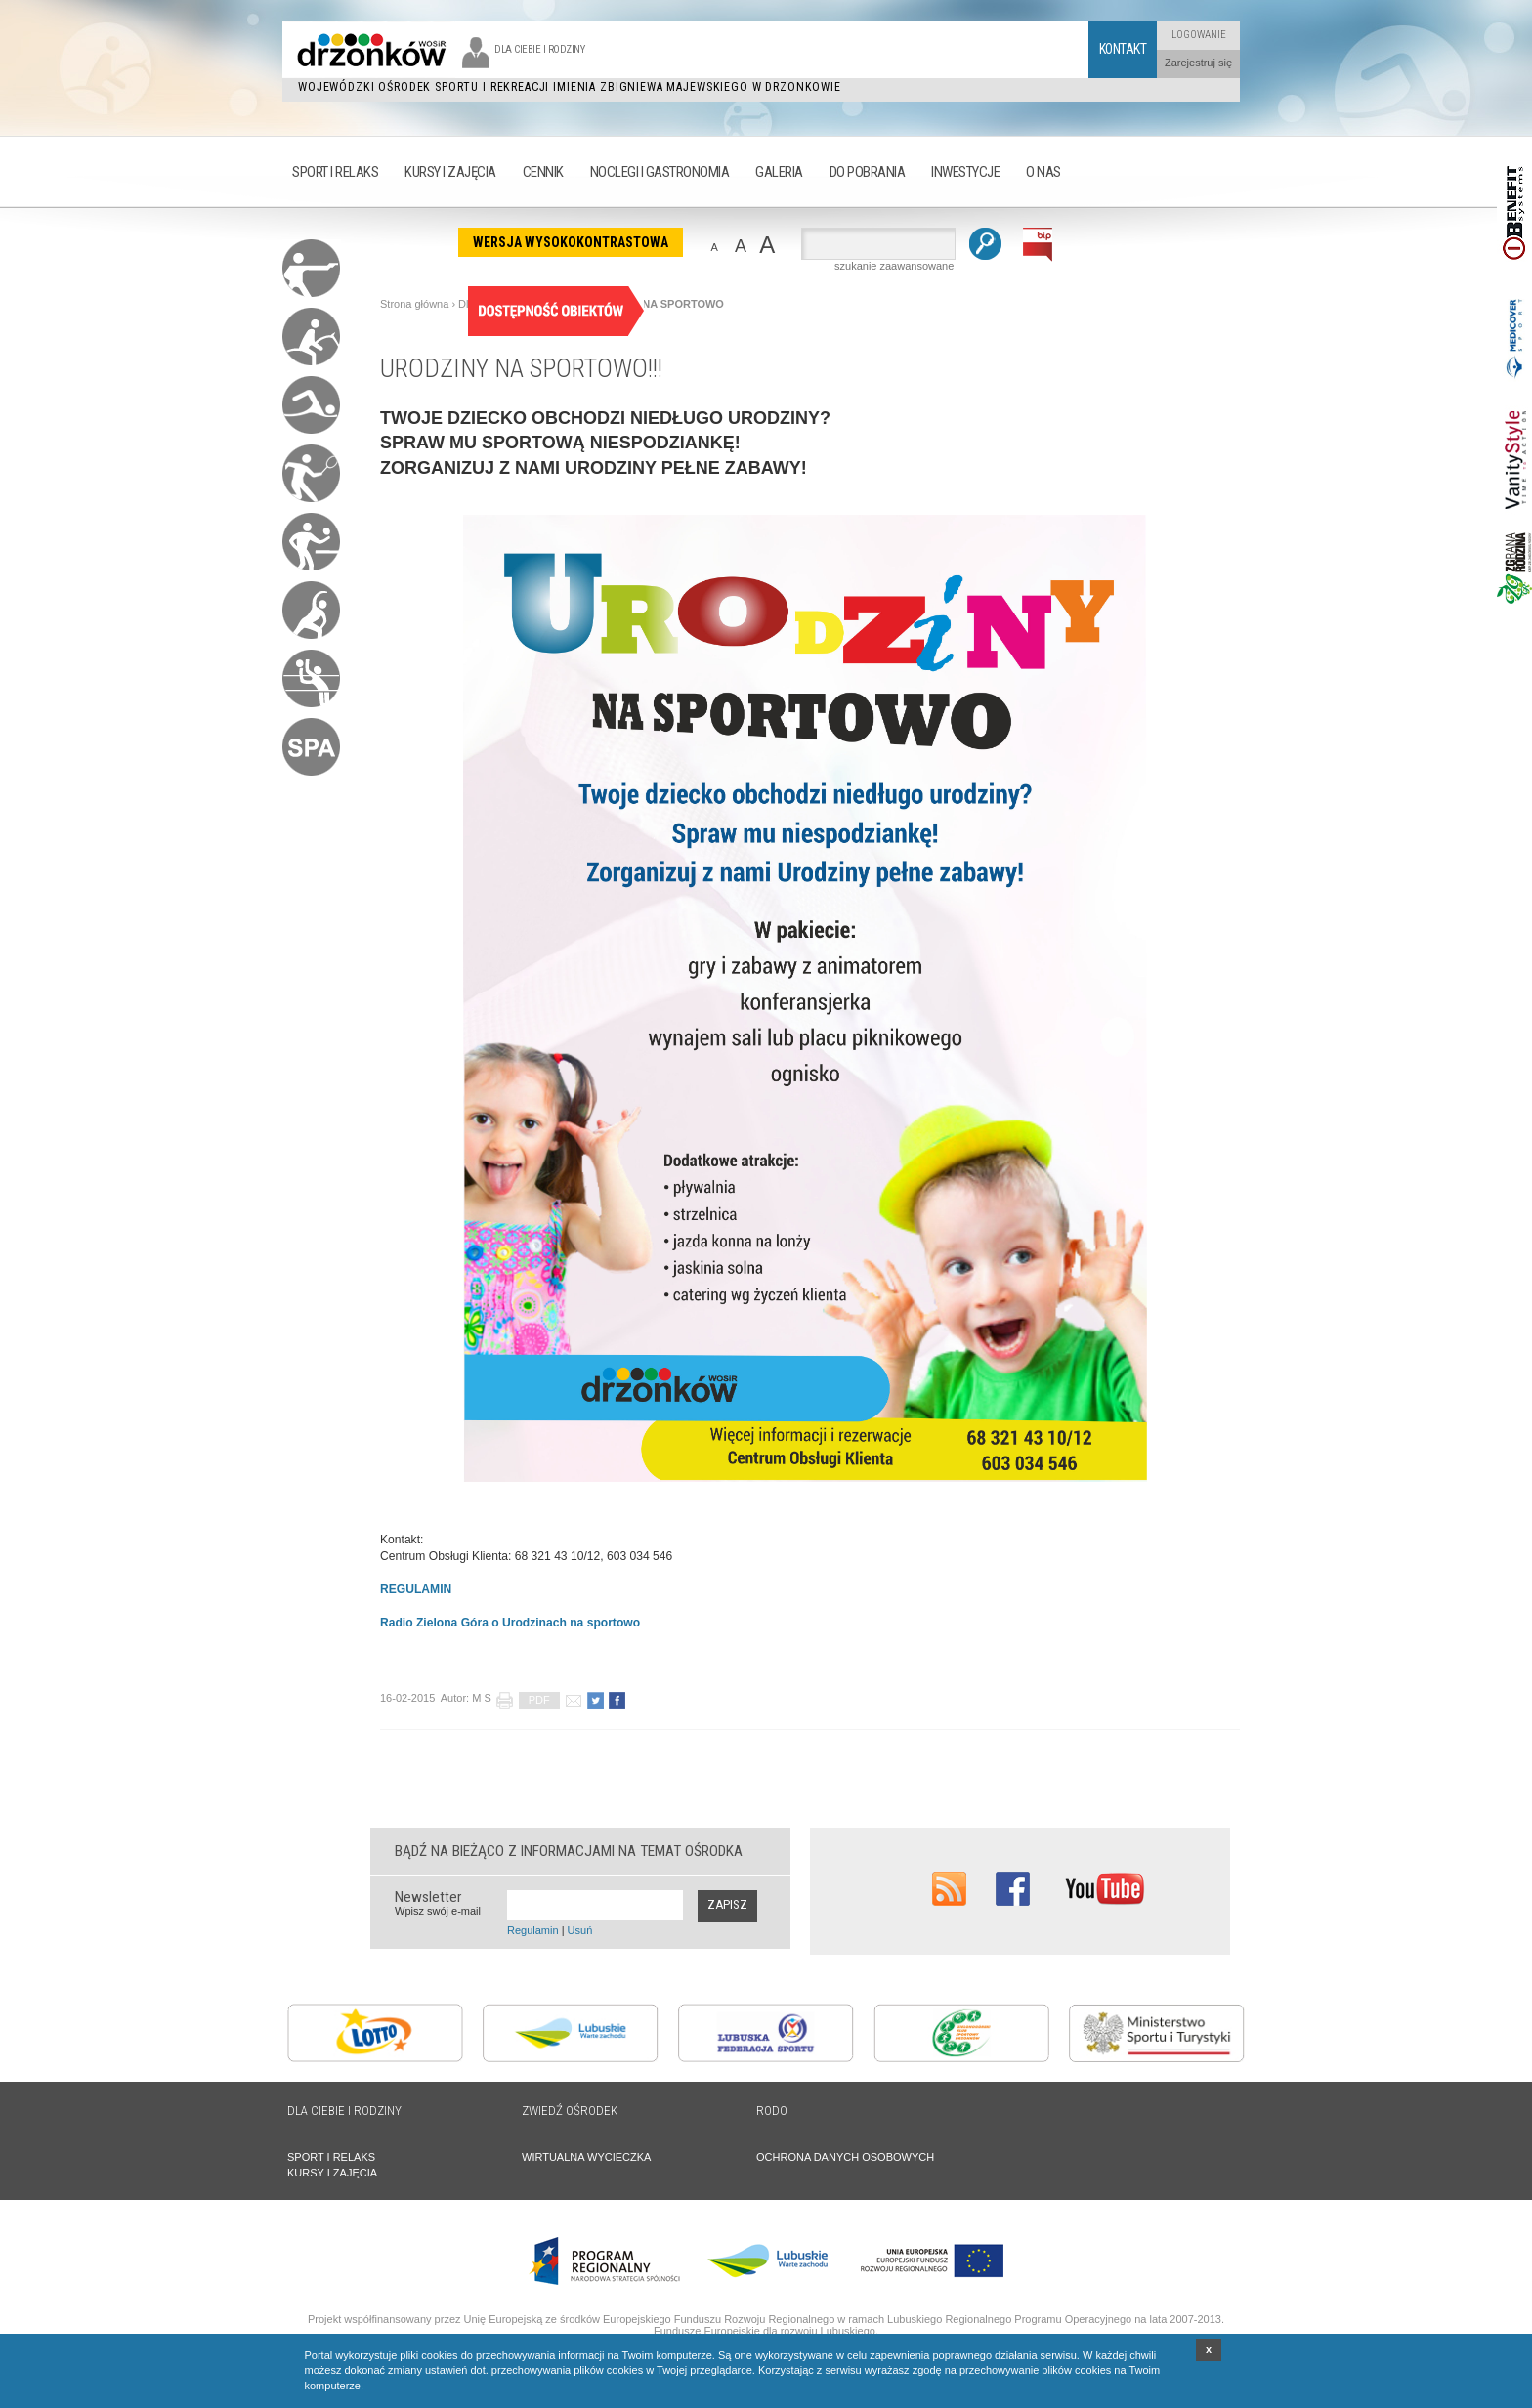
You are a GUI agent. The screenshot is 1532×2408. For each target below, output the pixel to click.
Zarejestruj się (1198, 62)
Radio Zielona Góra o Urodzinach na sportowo (510, 1622)
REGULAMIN (415, 1589)
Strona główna (414, 304)
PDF (539, 1700)
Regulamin (533, 1930)
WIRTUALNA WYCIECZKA (586, 2157)
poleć (573, 1700)
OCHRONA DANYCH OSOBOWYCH (845, 2157)
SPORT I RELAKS (331, 2157)
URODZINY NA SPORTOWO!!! (521, 368)
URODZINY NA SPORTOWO (653, 304)
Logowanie (1198, 34)
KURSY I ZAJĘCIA (332, 2172)
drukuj (504, 1700)
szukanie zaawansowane (894, 266)
